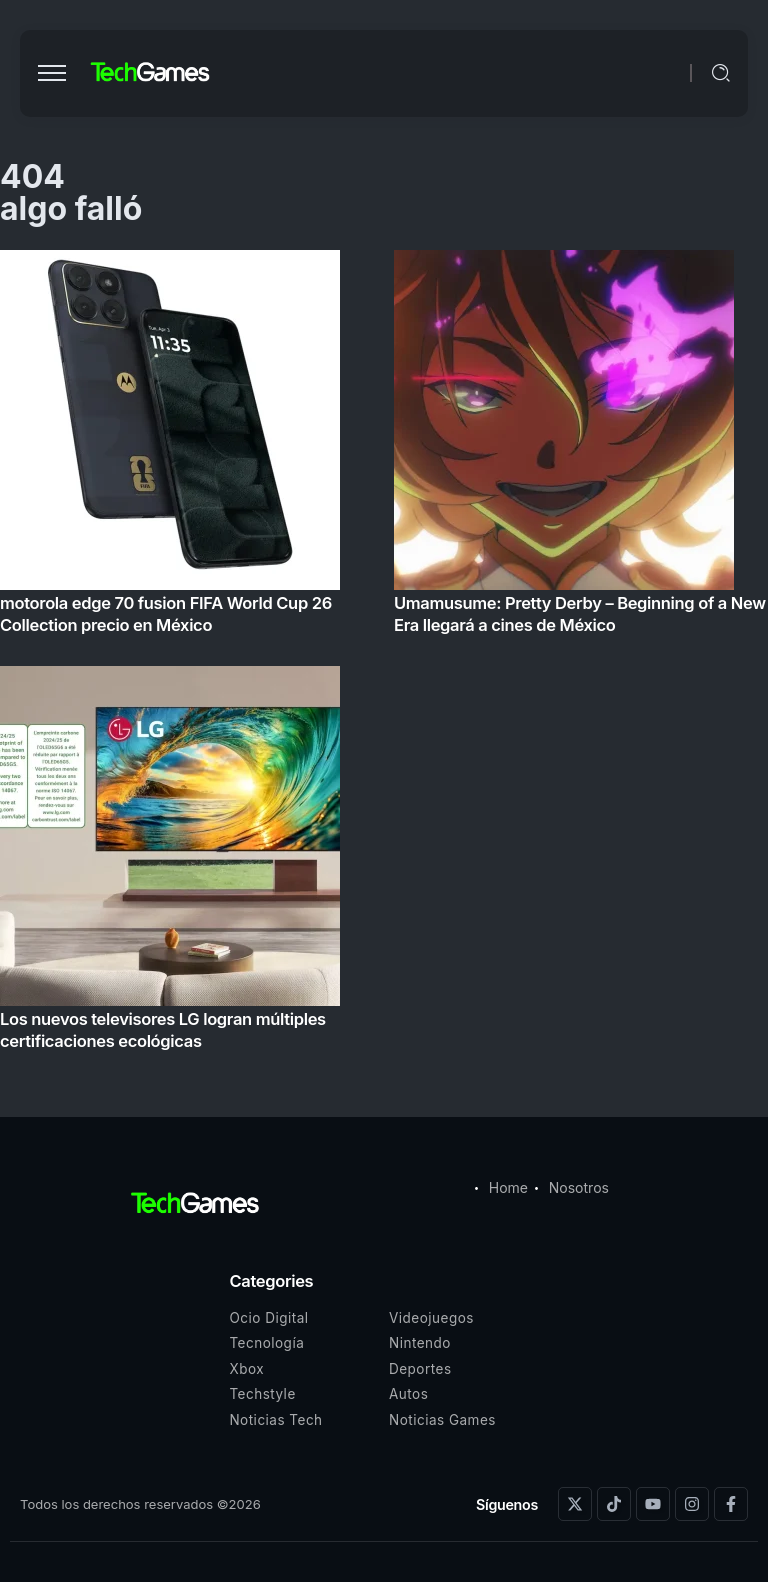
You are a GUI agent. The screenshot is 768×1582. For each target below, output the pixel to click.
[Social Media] (575, 1504)
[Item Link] (384, 656)
